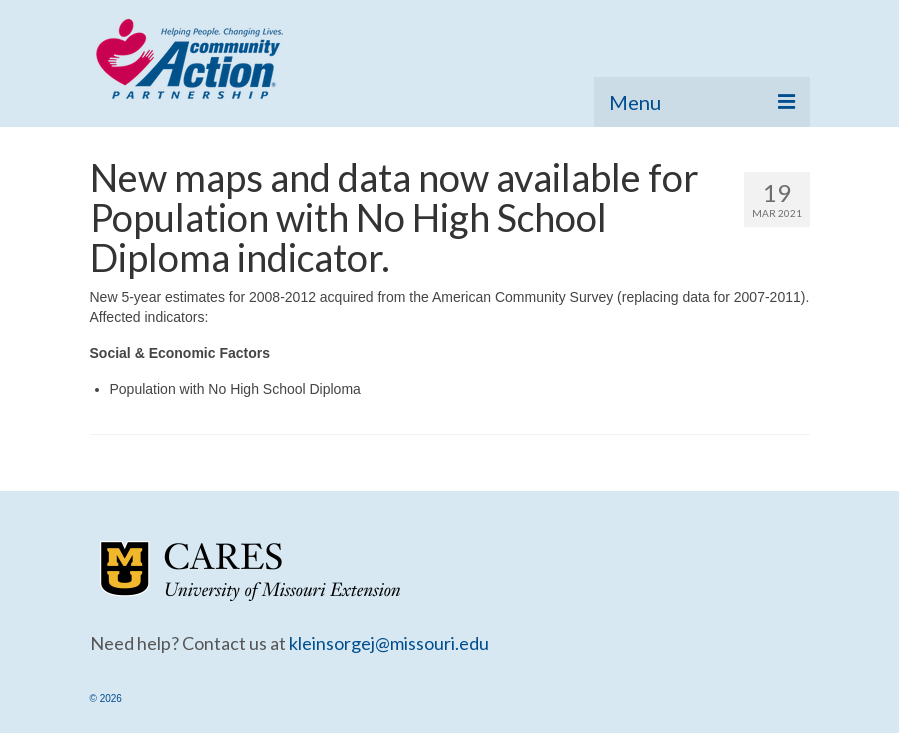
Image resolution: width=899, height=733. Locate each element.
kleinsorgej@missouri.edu (389, 643)
